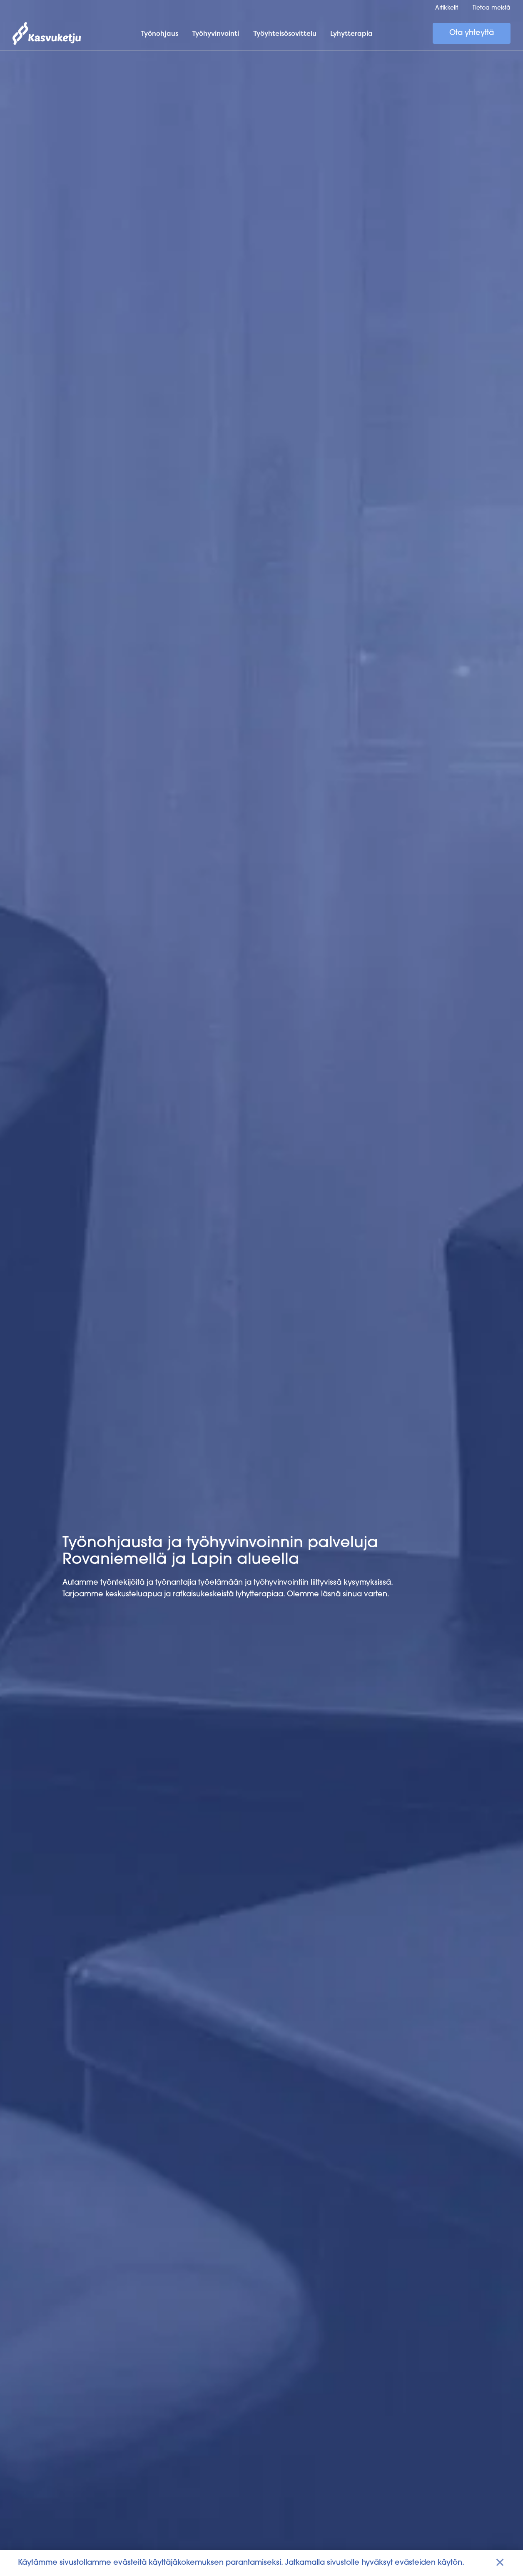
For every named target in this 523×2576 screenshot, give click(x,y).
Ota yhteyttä (471, 33)
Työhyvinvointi (215, 33)
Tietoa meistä (492, 8)
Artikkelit (446, 8)
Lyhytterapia (351, 33)
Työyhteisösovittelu (284, 33)
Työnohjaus (159, 33)
